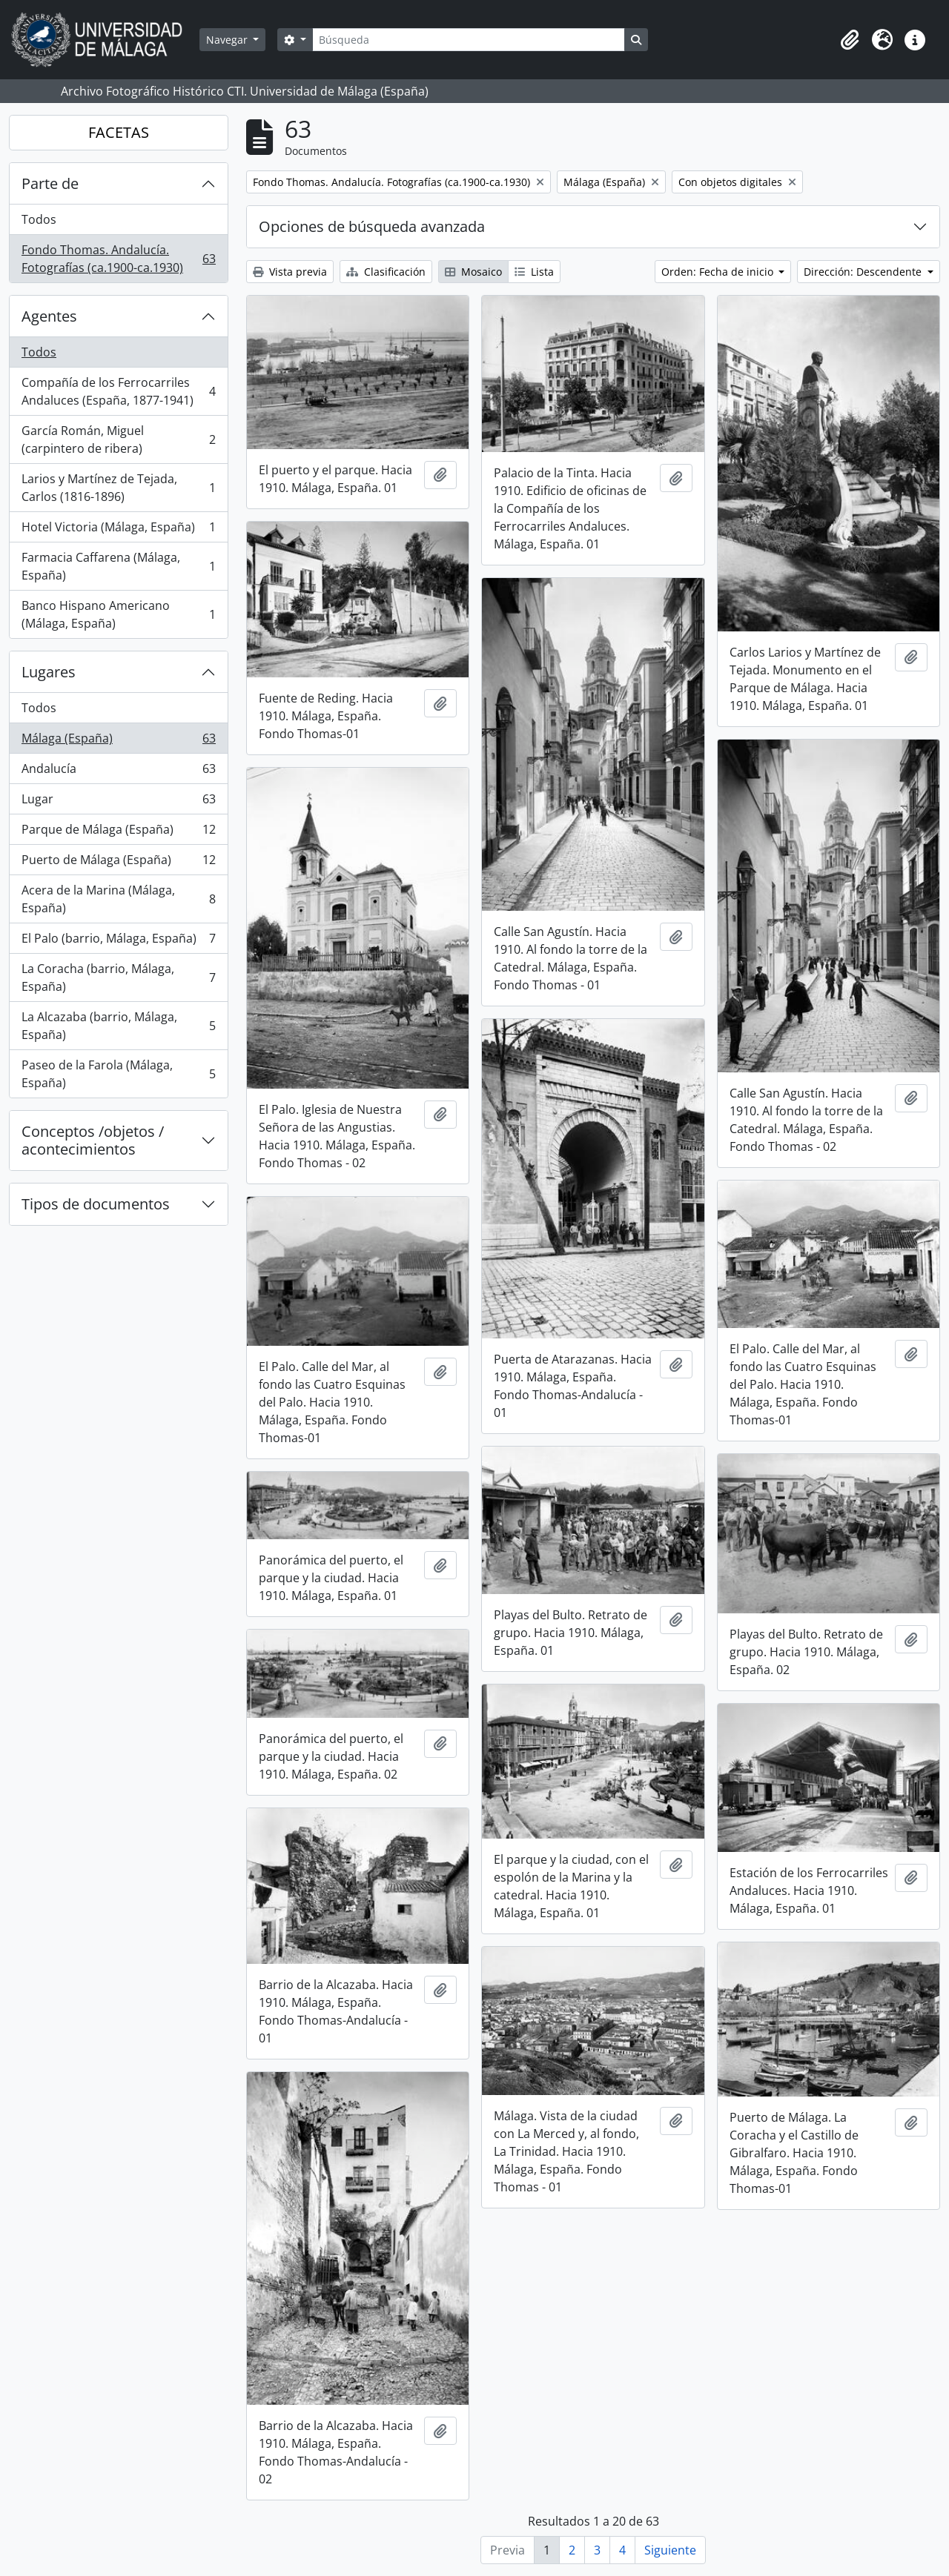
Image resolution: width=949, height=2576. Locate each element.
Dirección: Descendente (864, 272)
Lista (534, 272)
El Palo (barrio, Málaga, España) (118, 941)
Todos (39, 219)
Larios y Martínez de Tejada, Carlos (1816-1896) (118, 488)
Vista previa (290, 272)
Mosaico (473, 272)
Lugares (49, 672)
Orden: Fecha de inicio (718, 272)
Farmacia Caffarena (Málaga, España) (118, 566)
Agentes (49, 316)
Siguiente (670, 2550)
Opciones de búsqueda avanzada (372, 226)
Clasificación (386, 272)
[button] (849, 40)
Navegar (228, 40)
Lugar (118, 802)
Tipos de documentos (96, 1204)
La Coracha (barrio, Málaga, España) (118, 977)
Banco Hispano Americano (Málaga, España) (118, 614)
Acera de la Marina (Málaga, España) (118, 899)
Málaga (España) (118, 741)
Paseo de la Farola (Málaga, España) (118, 1074)
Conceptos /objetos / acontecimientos (93, 1140)
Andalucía (118, 772)
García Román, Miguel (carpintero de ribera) (118, 439)
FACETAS (118, 132)
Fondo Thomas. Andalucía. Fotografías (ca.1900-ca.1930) (118, 259)
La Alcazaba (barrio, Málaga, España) (118, 1026)
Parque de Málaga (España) (118, 832)
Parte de (50, 183)
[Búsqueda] (468, 39)
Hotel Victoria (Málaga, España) (118, 530)
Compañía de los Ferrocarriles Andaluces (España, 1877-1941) (118, 391)
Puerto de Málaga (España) (118, 863)
